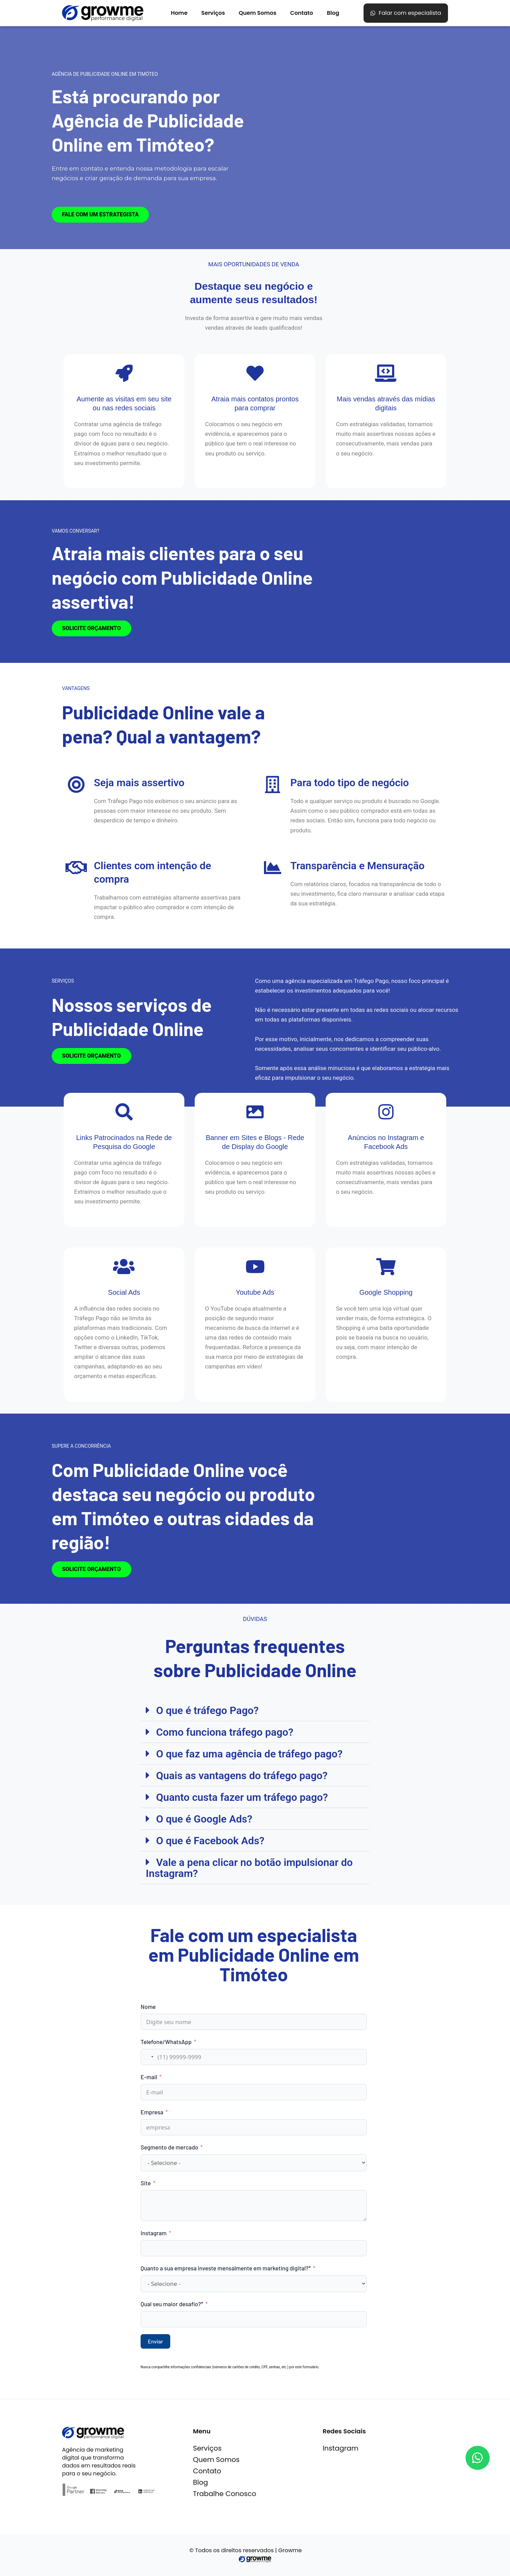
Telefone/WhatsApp (166, 2041)
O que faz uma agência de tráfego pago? (249, 1754)
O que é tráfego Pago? (207, 1710)
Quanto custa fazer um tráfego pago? (242, 1797)
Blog (333, 13)
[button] (255, 1710)
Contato (301, 13)
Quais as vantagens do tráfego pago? (241, 1775)
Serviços (213, 13)
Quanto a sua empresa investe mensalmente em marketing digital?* (226, 2268)
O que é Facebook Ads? (210, 1841)
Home (179, 13)
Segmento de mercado (169, 2147)
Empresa (152, 2111)
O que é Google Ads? (204, 1819)
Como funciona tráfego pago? (224, 1732)
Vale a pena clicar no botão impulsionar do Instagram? (249, 1867)
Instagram (153, 2232)
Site (146, 2182)
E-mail (149, 2076)
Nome (148, 2006)
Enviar (155, 2341)
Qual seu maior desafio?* (172, 2303)
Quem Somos (257, 13)
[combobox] (148, 2057)
